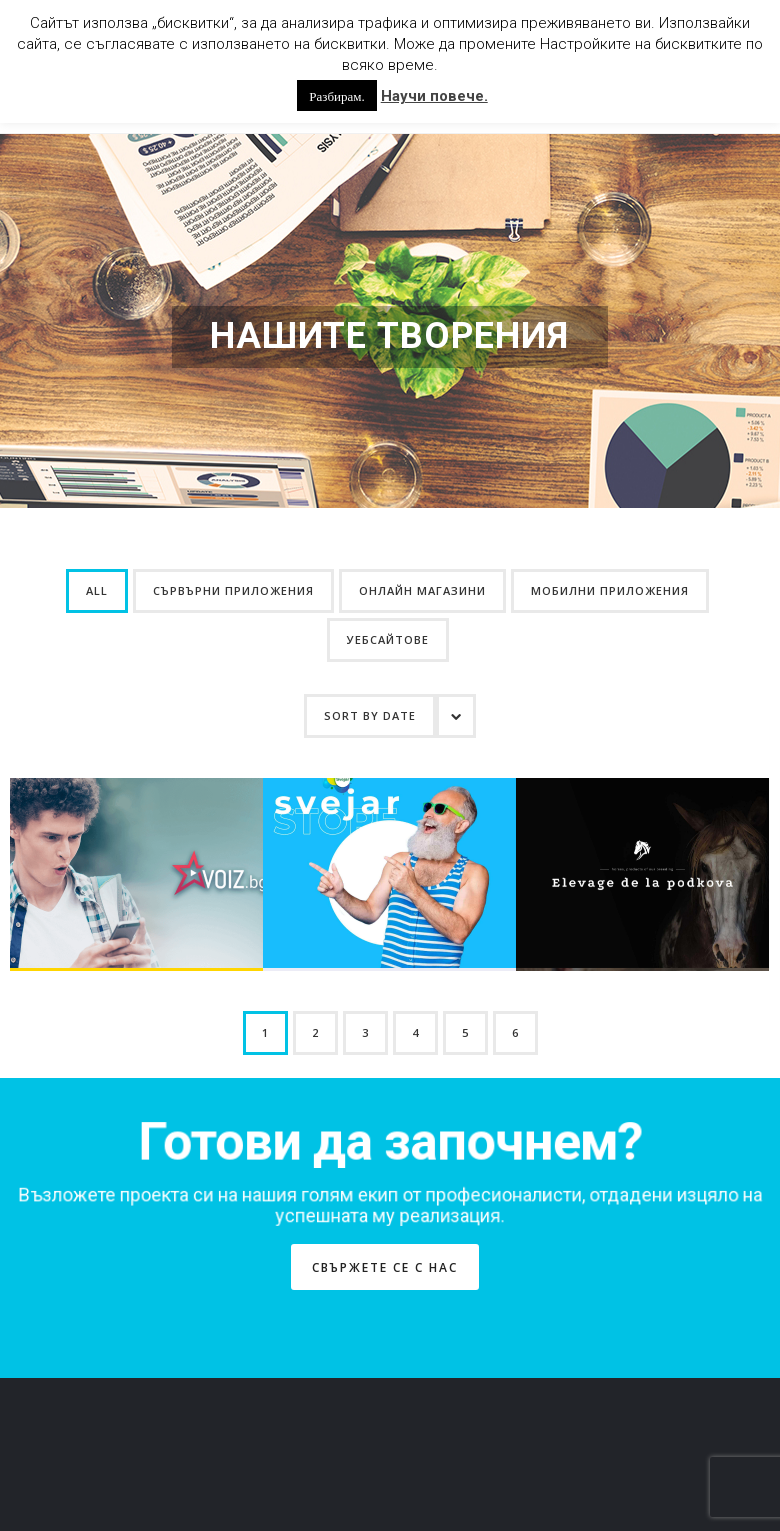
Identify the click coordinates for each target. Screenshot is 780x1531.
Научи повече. (434, 96)
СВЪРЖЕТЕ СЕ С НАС (385, 1166)
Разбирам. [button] (336, 95)
